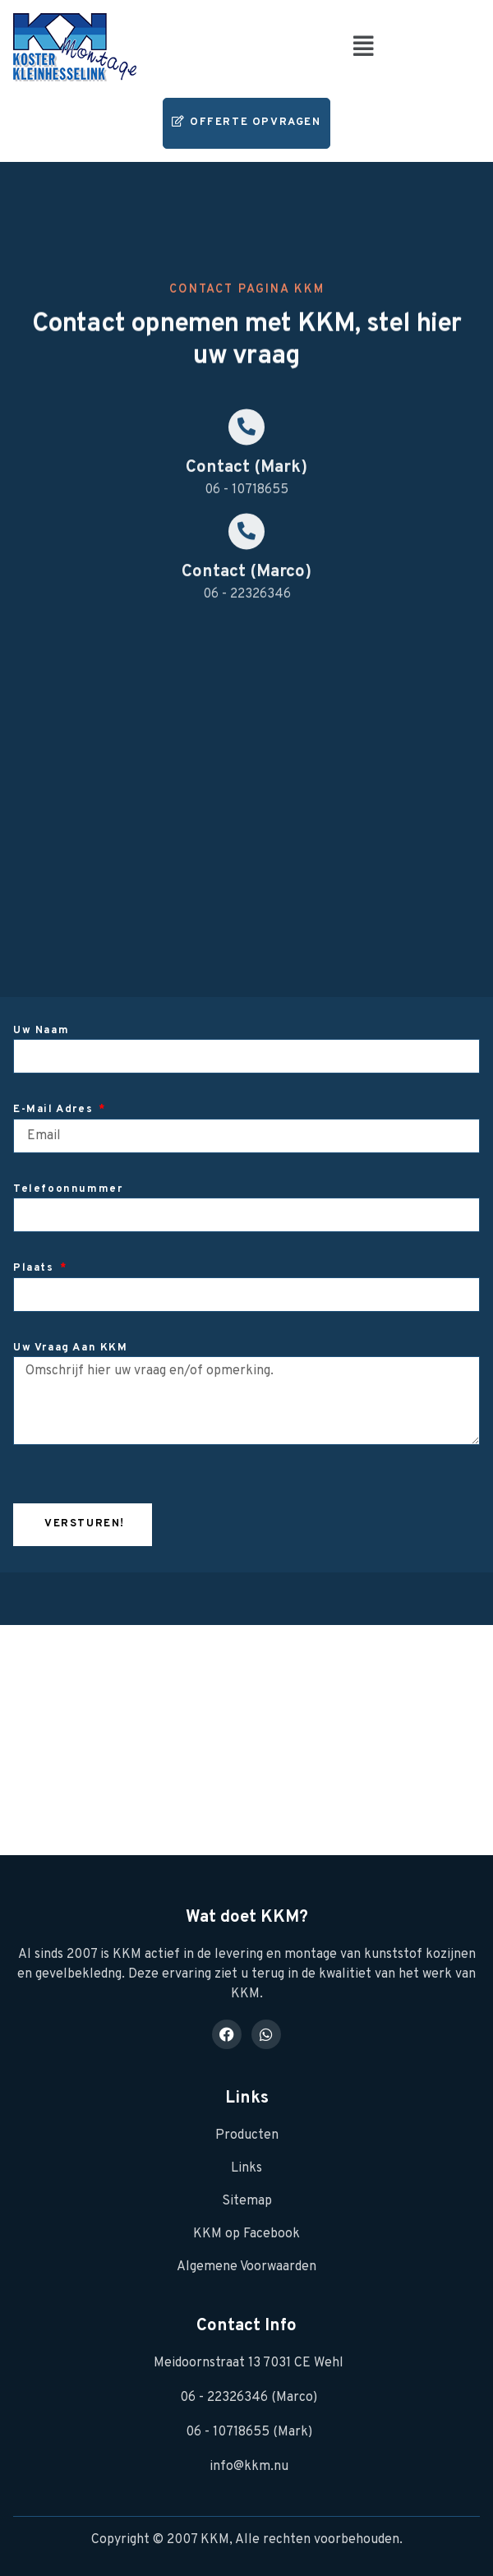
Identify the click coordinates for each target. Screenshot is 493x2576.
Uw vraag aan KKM (70, 1348)
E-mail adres (55, 1109)
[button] (364, 47)
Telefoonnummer (67, 1189)
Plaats (35, 1268)
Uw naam (41, 1030)
